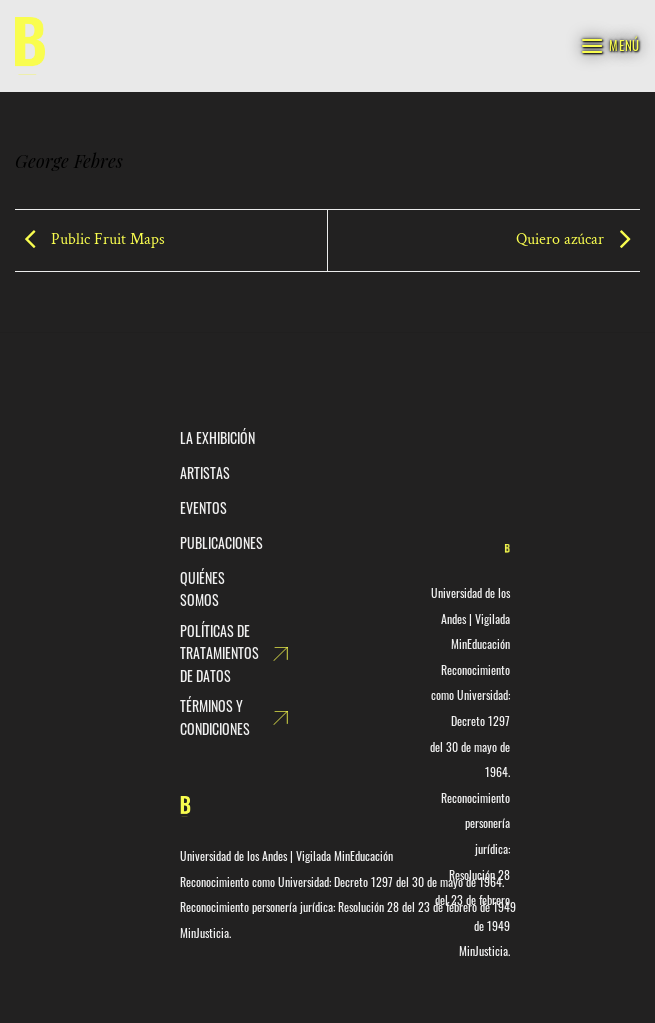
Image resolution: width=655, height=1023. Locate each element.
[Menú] (610, 45)
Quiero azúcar (578, 239)
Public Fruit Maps (90, 239)
